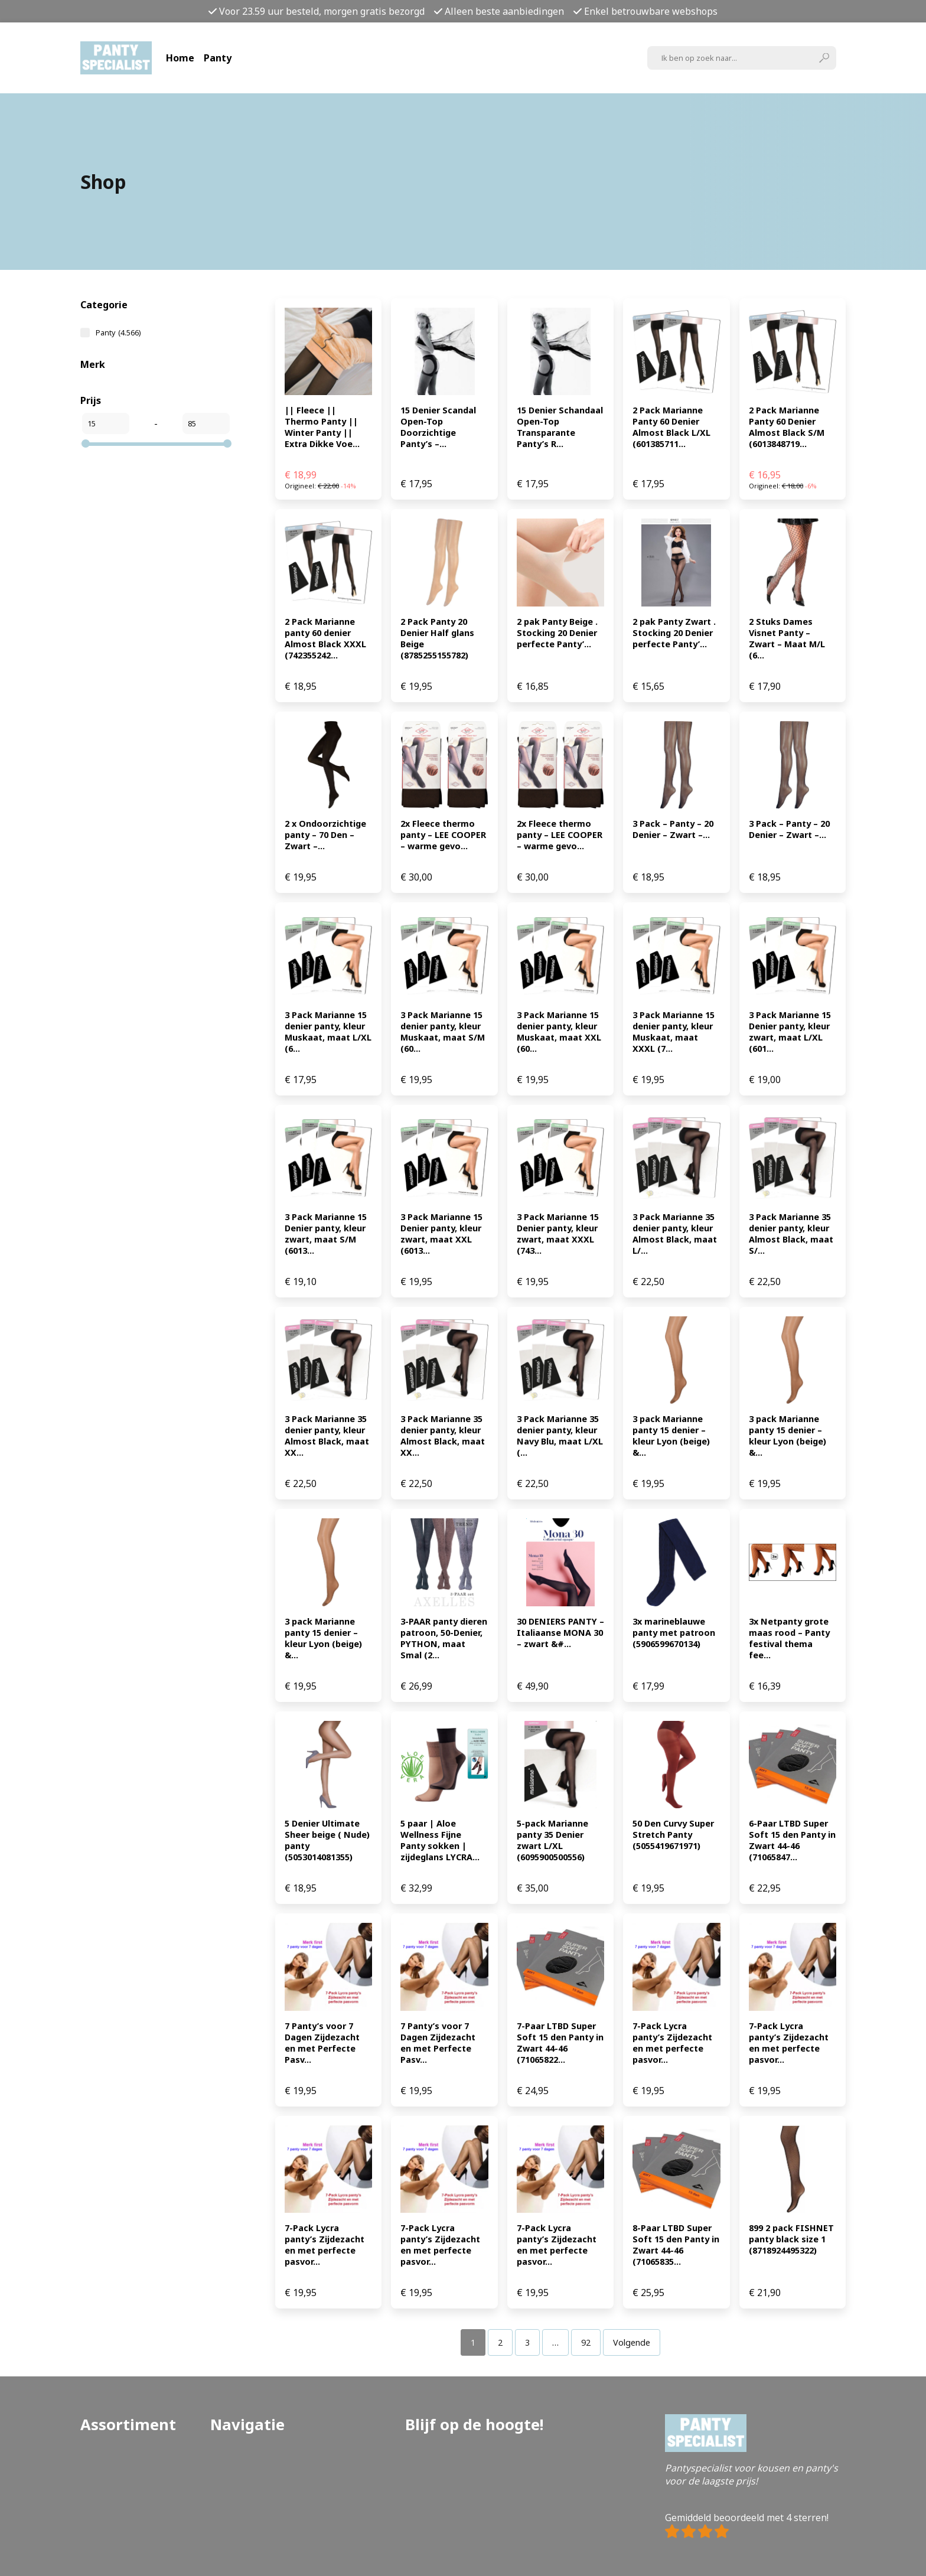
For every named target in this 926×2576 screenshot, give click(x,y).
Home (180, 57)
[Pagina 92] (586, 2342)
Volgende (631, 2342)
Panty (217, 57)
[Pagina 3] (527, 2342)
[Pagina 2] (500, 2342)
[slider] (85, 443)
